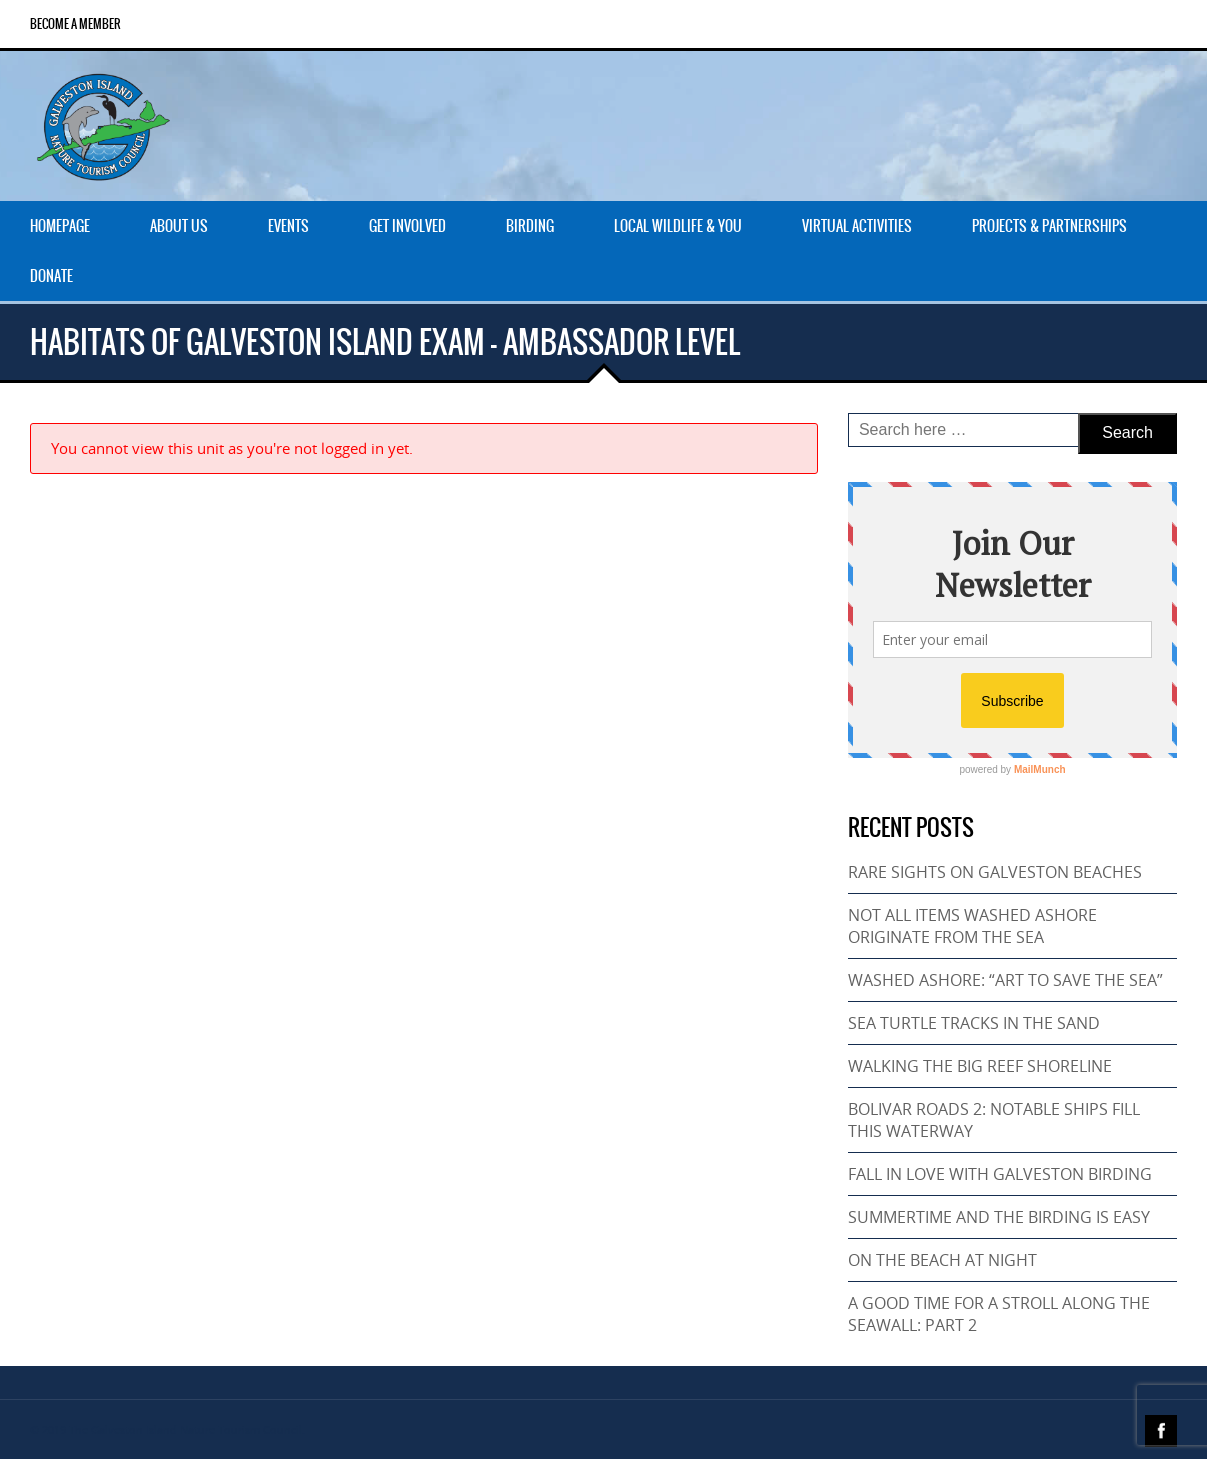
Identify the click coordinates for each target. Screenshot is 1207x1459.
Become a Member (75, 24)
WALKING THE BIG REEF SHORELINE (980, 1066)
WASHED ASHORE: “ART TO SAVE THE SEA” (1005, 980)
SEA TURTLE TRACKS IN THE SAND (974, 1023)
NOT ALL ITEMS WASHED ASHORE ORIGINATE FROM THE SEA (972, 926)
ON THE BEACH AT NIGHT (942, 1260)
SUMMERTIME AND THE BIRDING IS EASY (999, 1217)
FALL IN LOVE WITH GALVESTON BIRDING (1000, 1174)
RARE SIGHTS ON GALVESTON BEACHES (995, 872)
